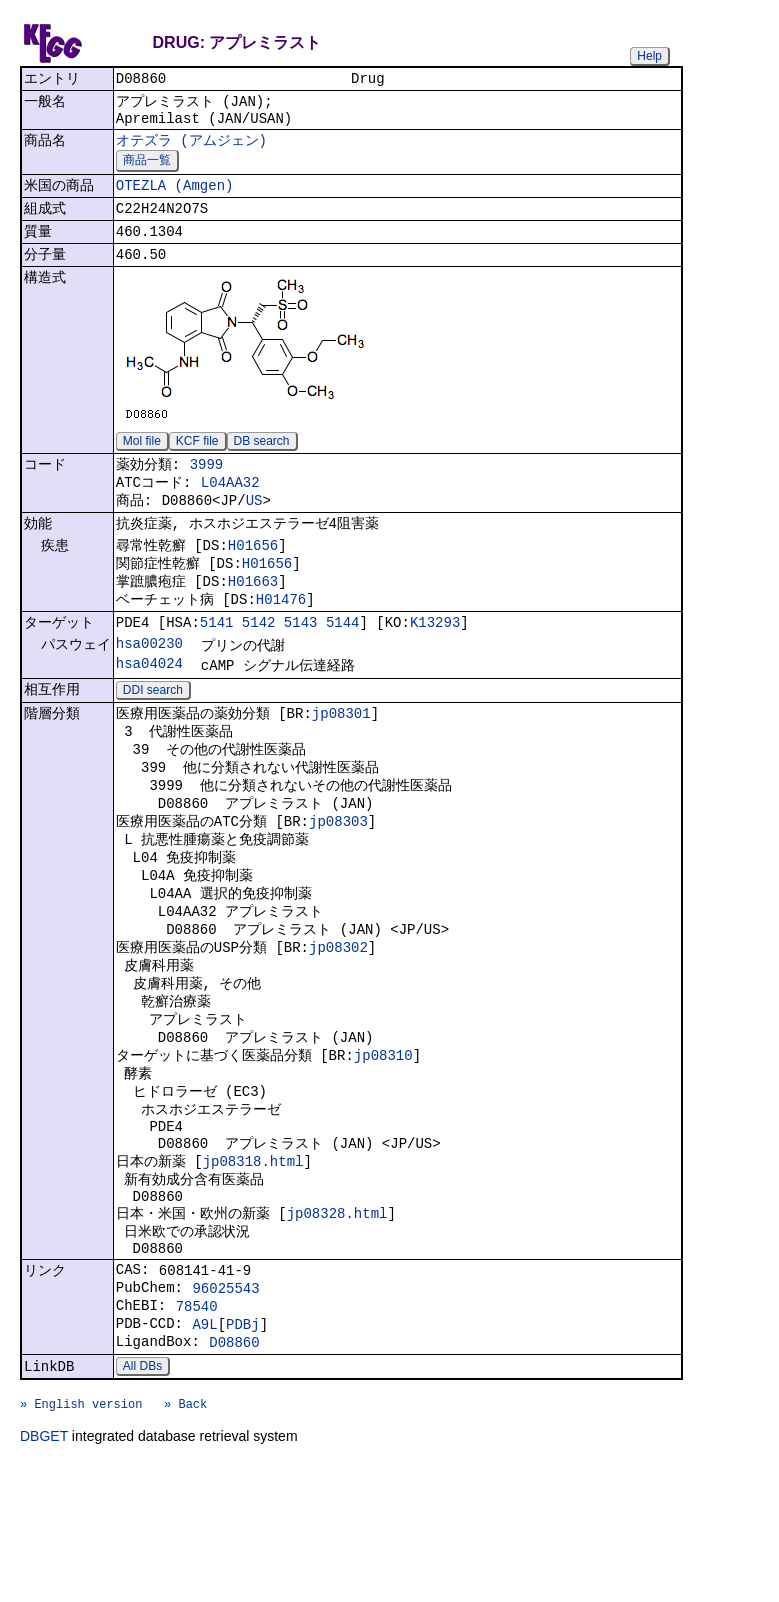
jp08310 (383, 1141)
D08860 (234, 1468)
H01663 (253, 617)
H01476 (281, 637)
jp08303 (338, 881)
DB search (262, 461)
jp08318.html (253, 1260)
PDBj (243, 1447)
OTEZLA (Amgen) (175, 197)
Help (649, 56)
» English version (81, 1538)
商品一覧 (147, 170)
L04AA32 (230, 507)
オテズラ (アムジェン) (191, 148)
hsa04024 (149, 708)
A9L (204, 1447)
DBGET (44, 1574)
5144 (343, 663)
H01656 (253, 577)
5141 (217, 663)
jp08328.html (337, 1319)
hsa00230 (149, 686)
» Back (185, 1538)
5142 (259, 663)
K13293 (435, 663)
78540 (197, 1426)
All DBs (142, 1495)
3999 (207, 486)
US (254, 528)
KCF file (197, 461)
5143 (301, 663)
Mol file (142, 461)
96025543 (225, 1405)
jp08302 (338, 1021)
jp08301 (341, 761)
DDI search (153, 737)
